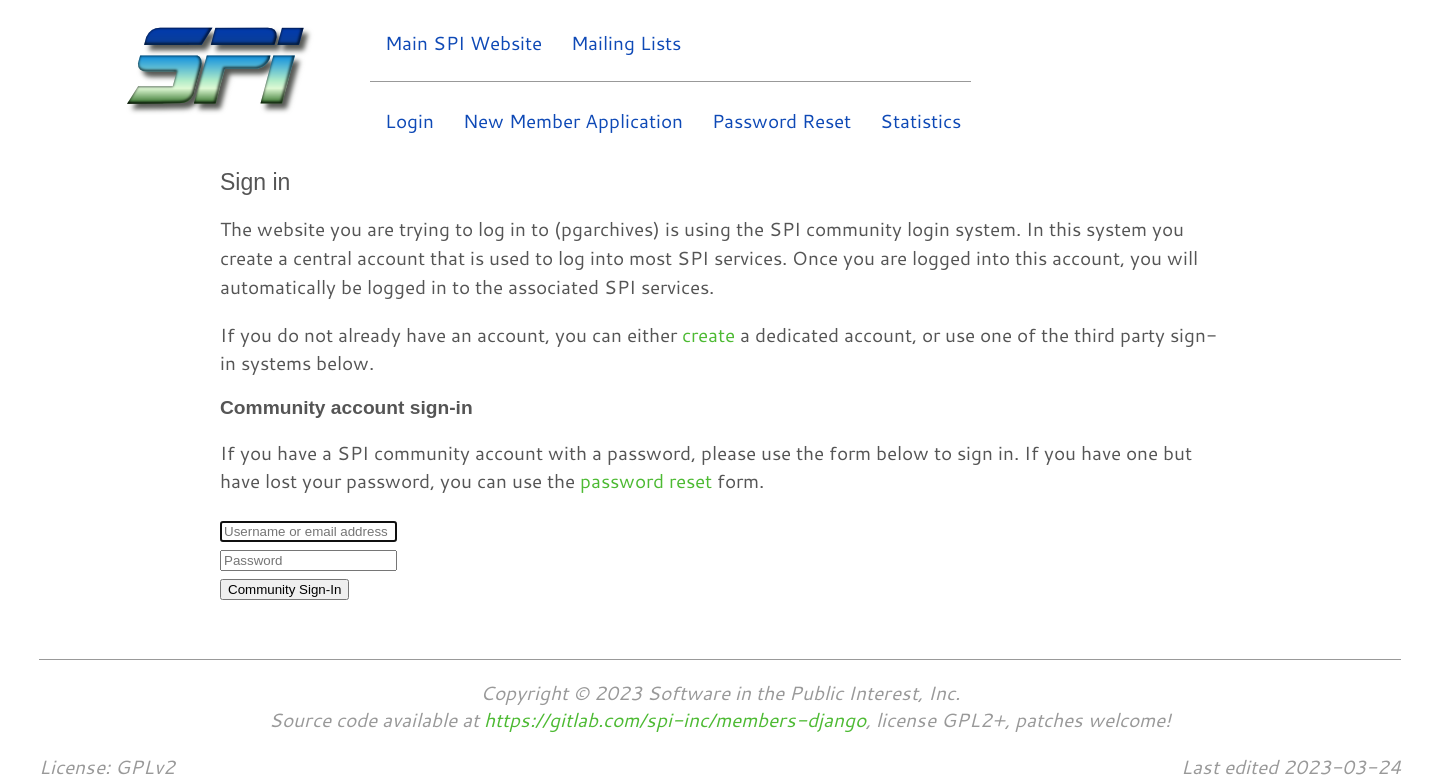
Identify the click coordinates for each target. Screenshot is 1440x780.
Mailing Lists (626, 42)
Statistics (920, 120)
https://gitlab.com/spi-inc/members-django (675, 719)
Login (409, 120)
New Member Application (573, 120)
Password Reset (781, 120)
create (708, 334)
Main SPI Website (463, 42)
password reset (646, 480)
